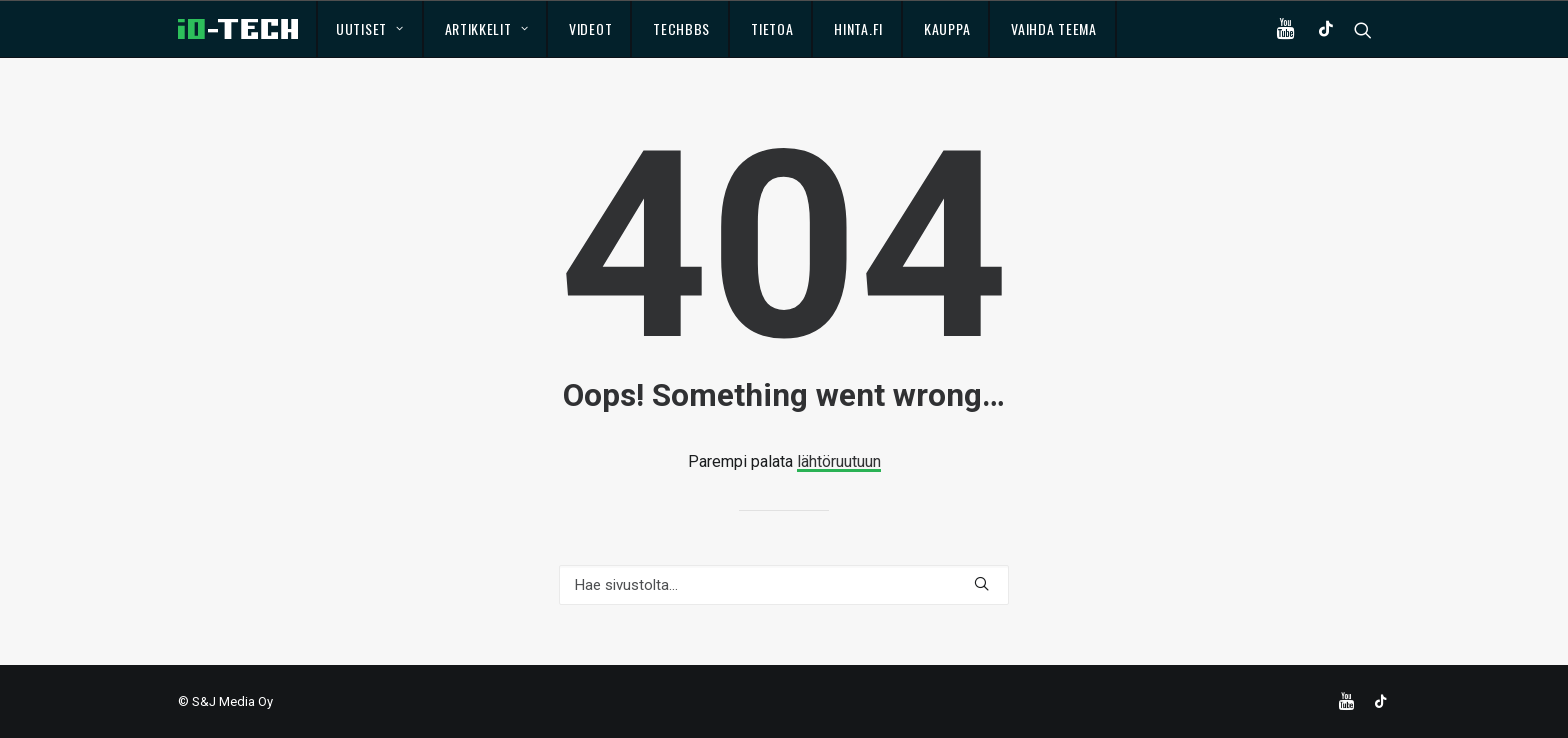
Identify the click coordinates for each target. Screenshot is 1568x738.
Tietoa (772, 28)
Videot (590, 28)
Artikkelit (487, 28)
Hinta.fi (858, 28)
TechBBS (681, 28)
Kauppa (947, 28)
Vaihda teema (1053, 28)
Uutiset (369, 28)
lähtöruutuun (839, 461)
